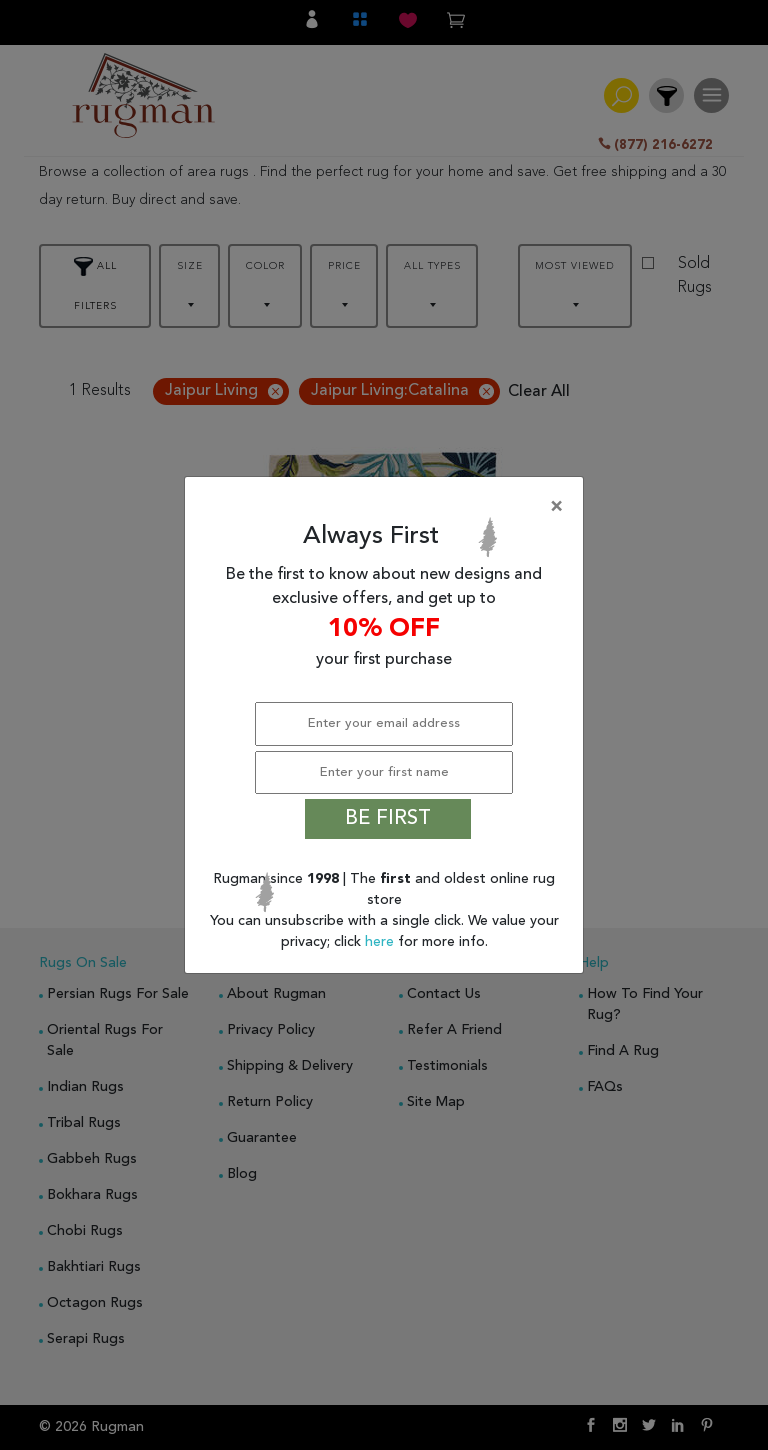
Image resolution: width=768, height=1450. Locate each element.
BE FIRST (388, 819)
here (381, 942)
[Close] (388, 507)
